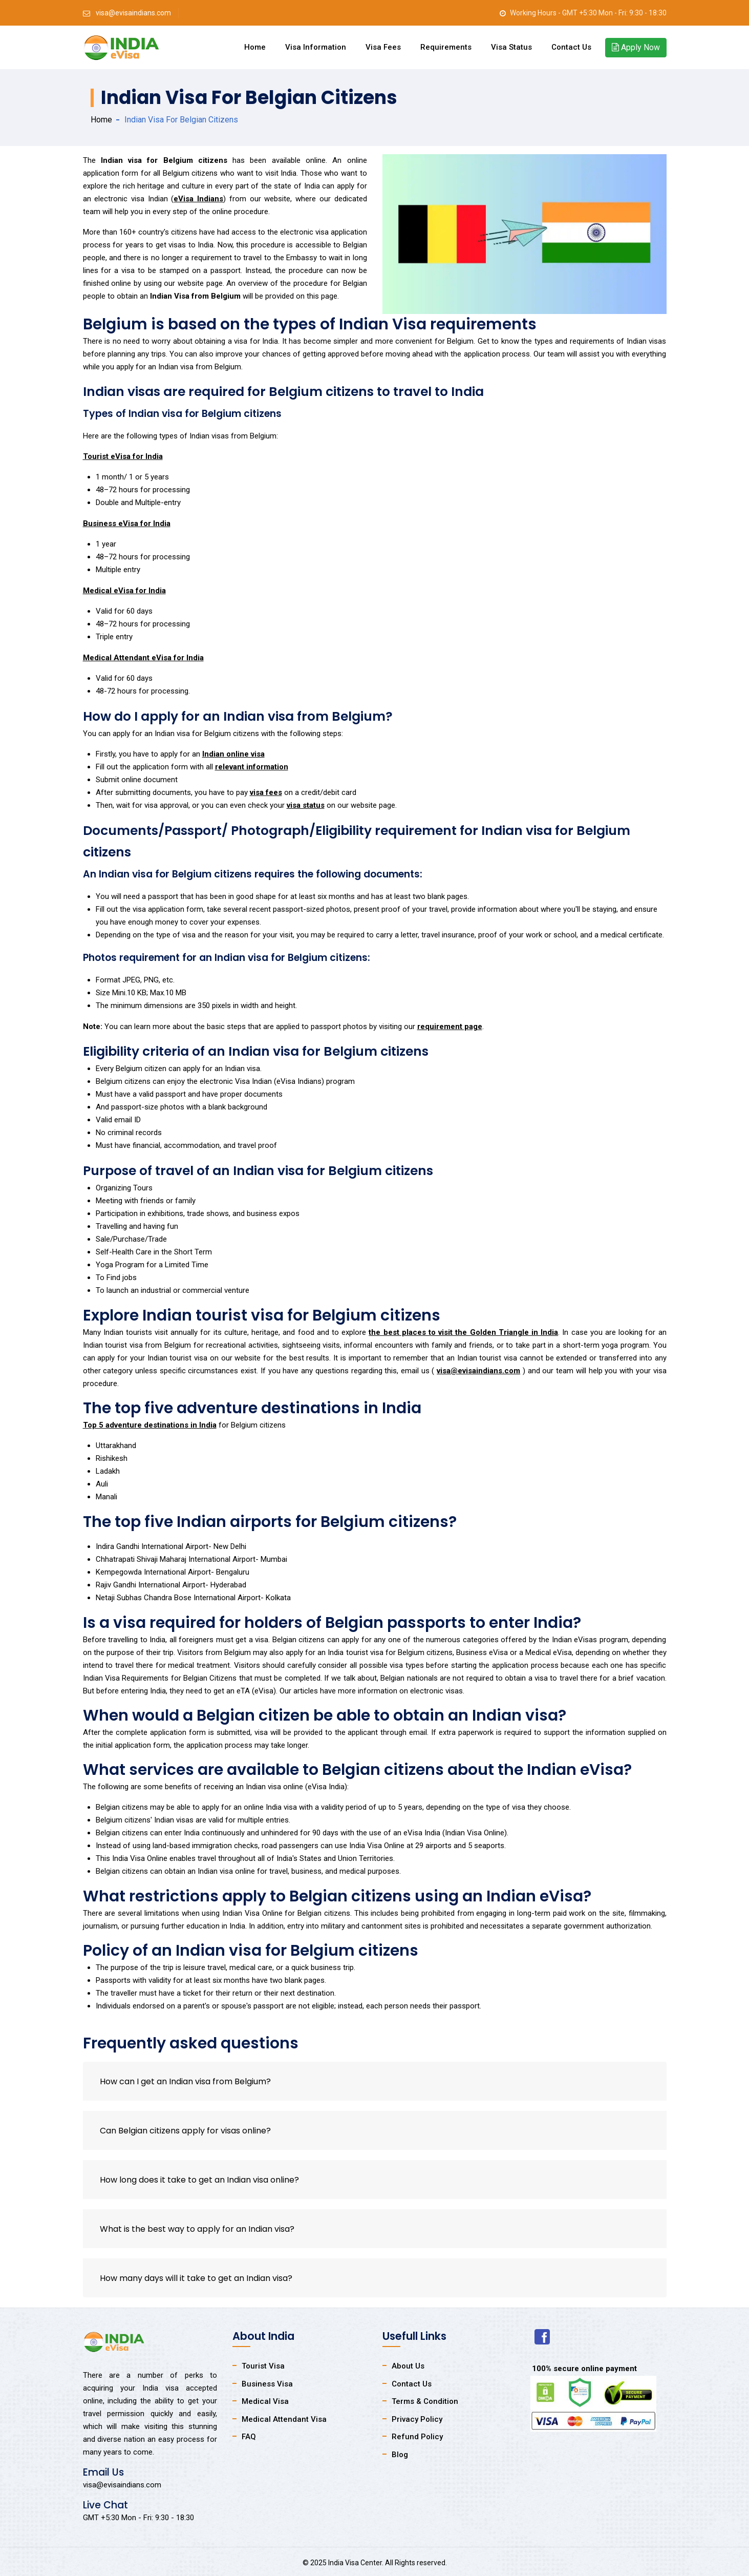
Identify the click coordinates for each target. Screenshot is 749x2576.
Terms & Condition (425, 2401)
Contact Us (571, 47)
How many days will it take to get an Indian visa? (196, 2278)
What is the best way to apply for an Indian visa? (197, 2229)
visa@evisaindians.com (133, 13)
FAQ (249, 2436)
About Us (408, 2366)
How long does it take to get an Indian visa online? (199, 2180)
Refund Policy (417, 2436)
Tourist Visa (263, 2366)
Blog (400, 2454)
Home (255, 47)
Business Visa (267, 2384)
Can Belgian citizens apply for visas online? (185, 2131)
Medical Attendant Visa (284, 2419)
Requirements (446, 47)
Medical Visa (265, 2401)
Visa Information (315, 47)
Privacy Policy (417, 2419)
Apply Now (636, 47)
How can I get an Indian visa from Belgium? (185, 2081)
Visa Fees (383, 47)
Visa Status (511, 47)
